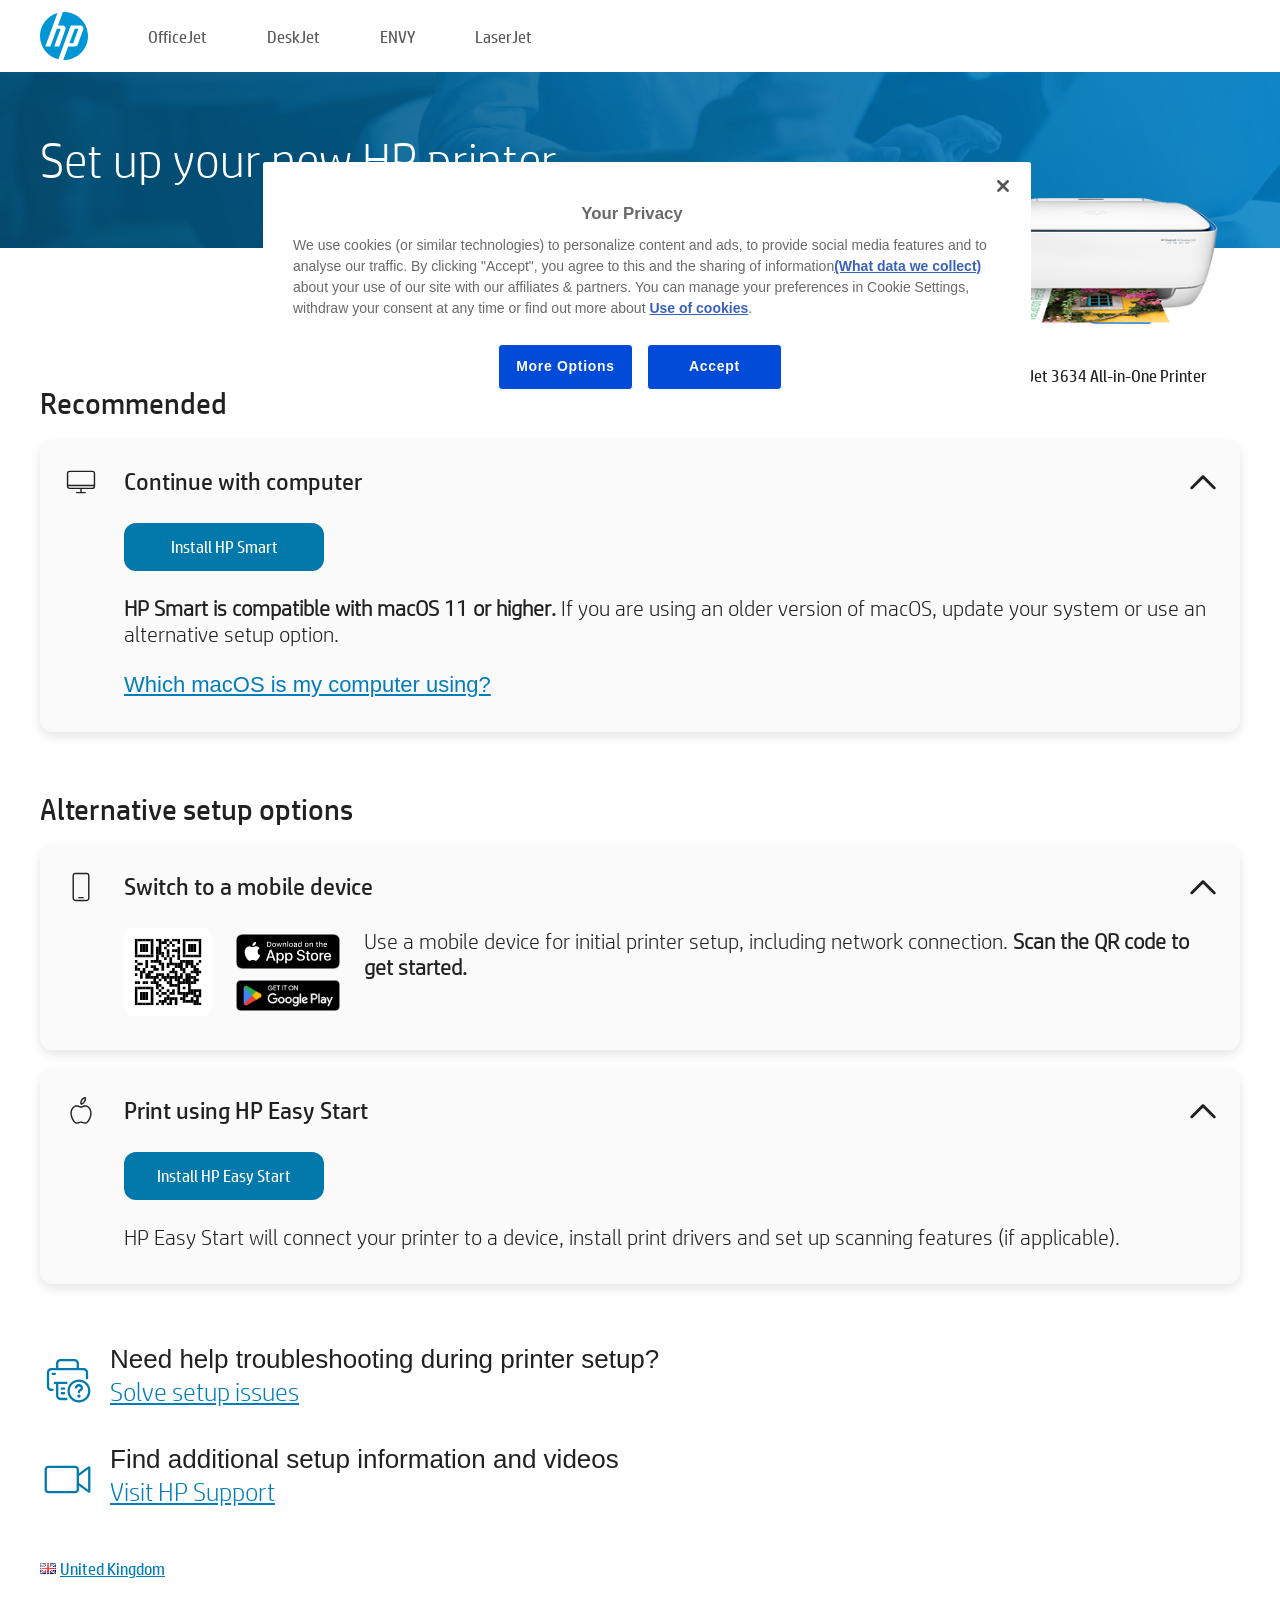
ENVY (397, 36)
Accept (714, 366)
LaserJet (503, 36)
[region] (647, 291)
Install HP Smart (224, 546)
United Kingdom (112, 1568)
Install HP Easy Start (224, 1175)
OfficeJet (177, 36)
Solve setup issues (204, 1391)
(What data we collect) (907, 266)
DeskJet (293, 36)
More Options (565, 366)
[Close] (1003, 186)
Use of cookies (698, 308)
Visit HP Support (192, 1491)
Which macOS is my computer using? (307, 684)
